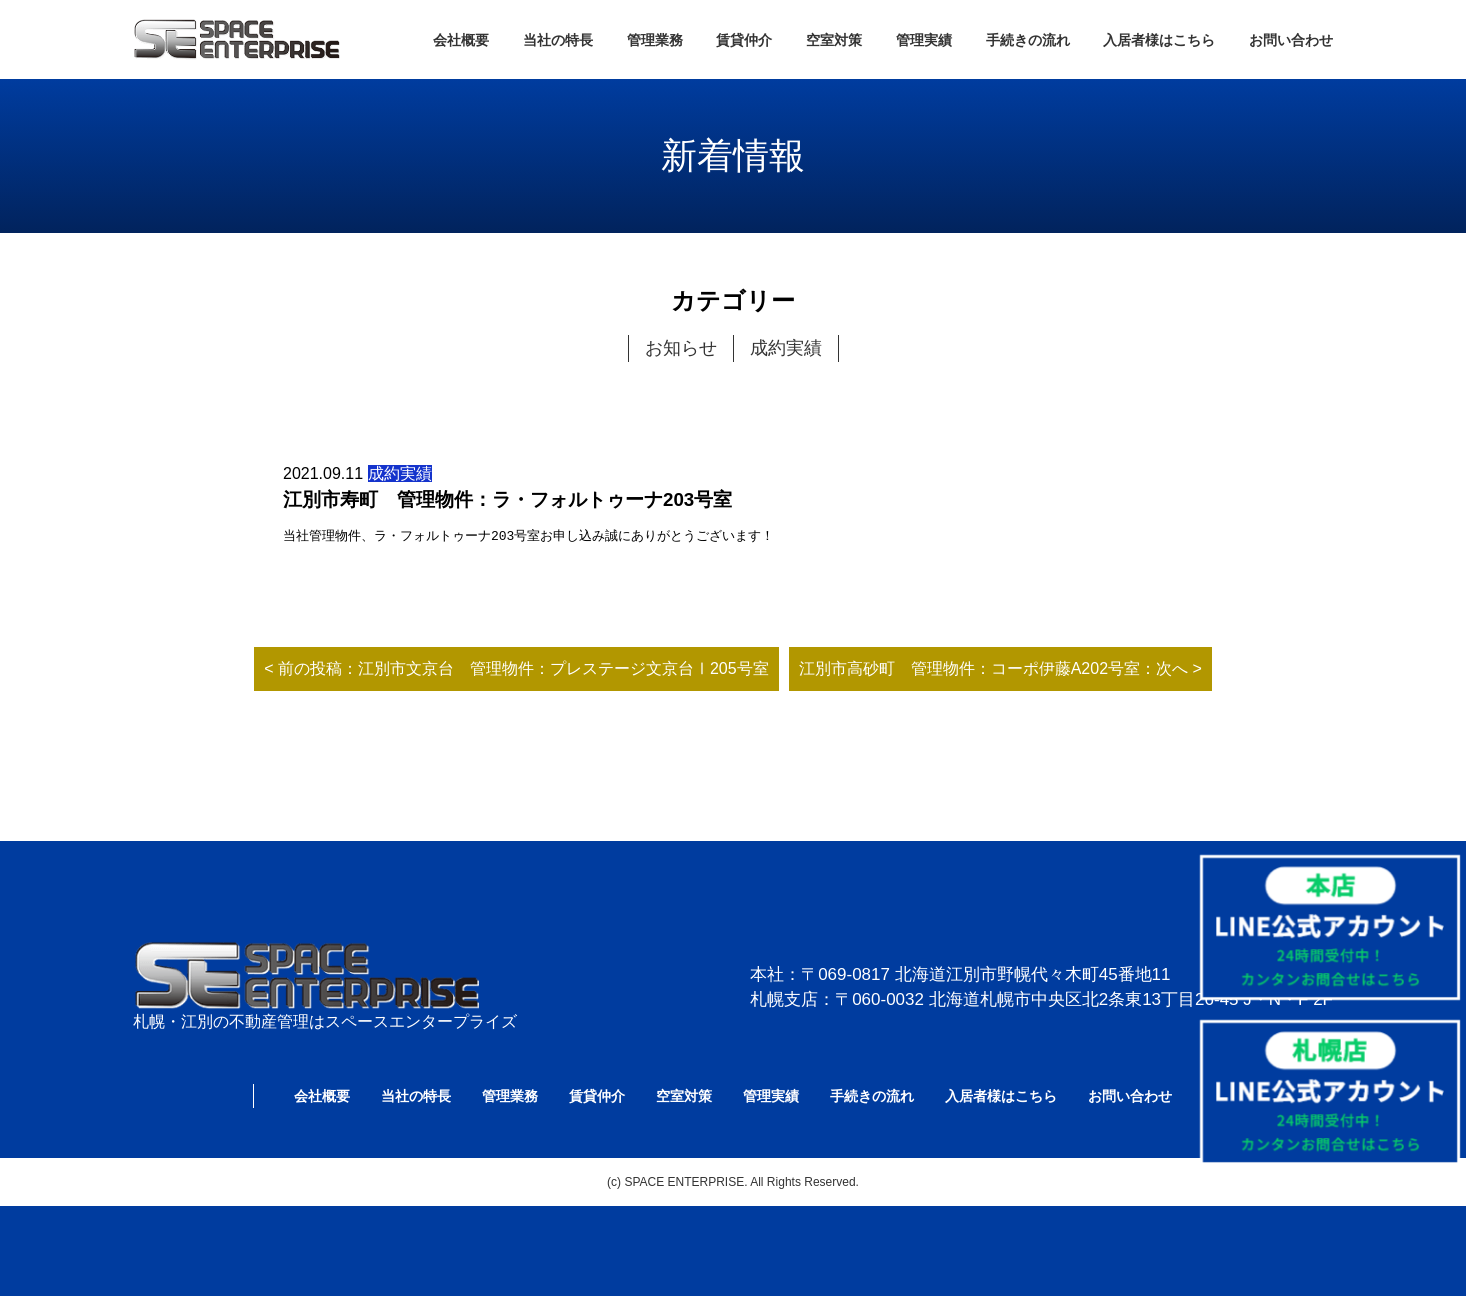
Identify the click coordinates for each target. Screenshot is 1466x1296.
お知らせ (681, 348)
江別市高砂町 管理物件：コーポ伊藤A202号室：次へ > (1000, 668)
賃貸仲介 (744, 40)
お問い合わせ (1291, 40)
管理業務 (655, 40)
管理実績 (924, 40)
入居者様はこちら (1159, 40)
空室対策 (834, 40)
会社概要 (461, 40)
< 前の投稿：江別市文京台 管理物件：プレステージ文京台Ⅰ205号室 (516, 668)
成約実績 (786, 348)
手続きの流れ (1028, 40)
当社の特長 (558, 40)
